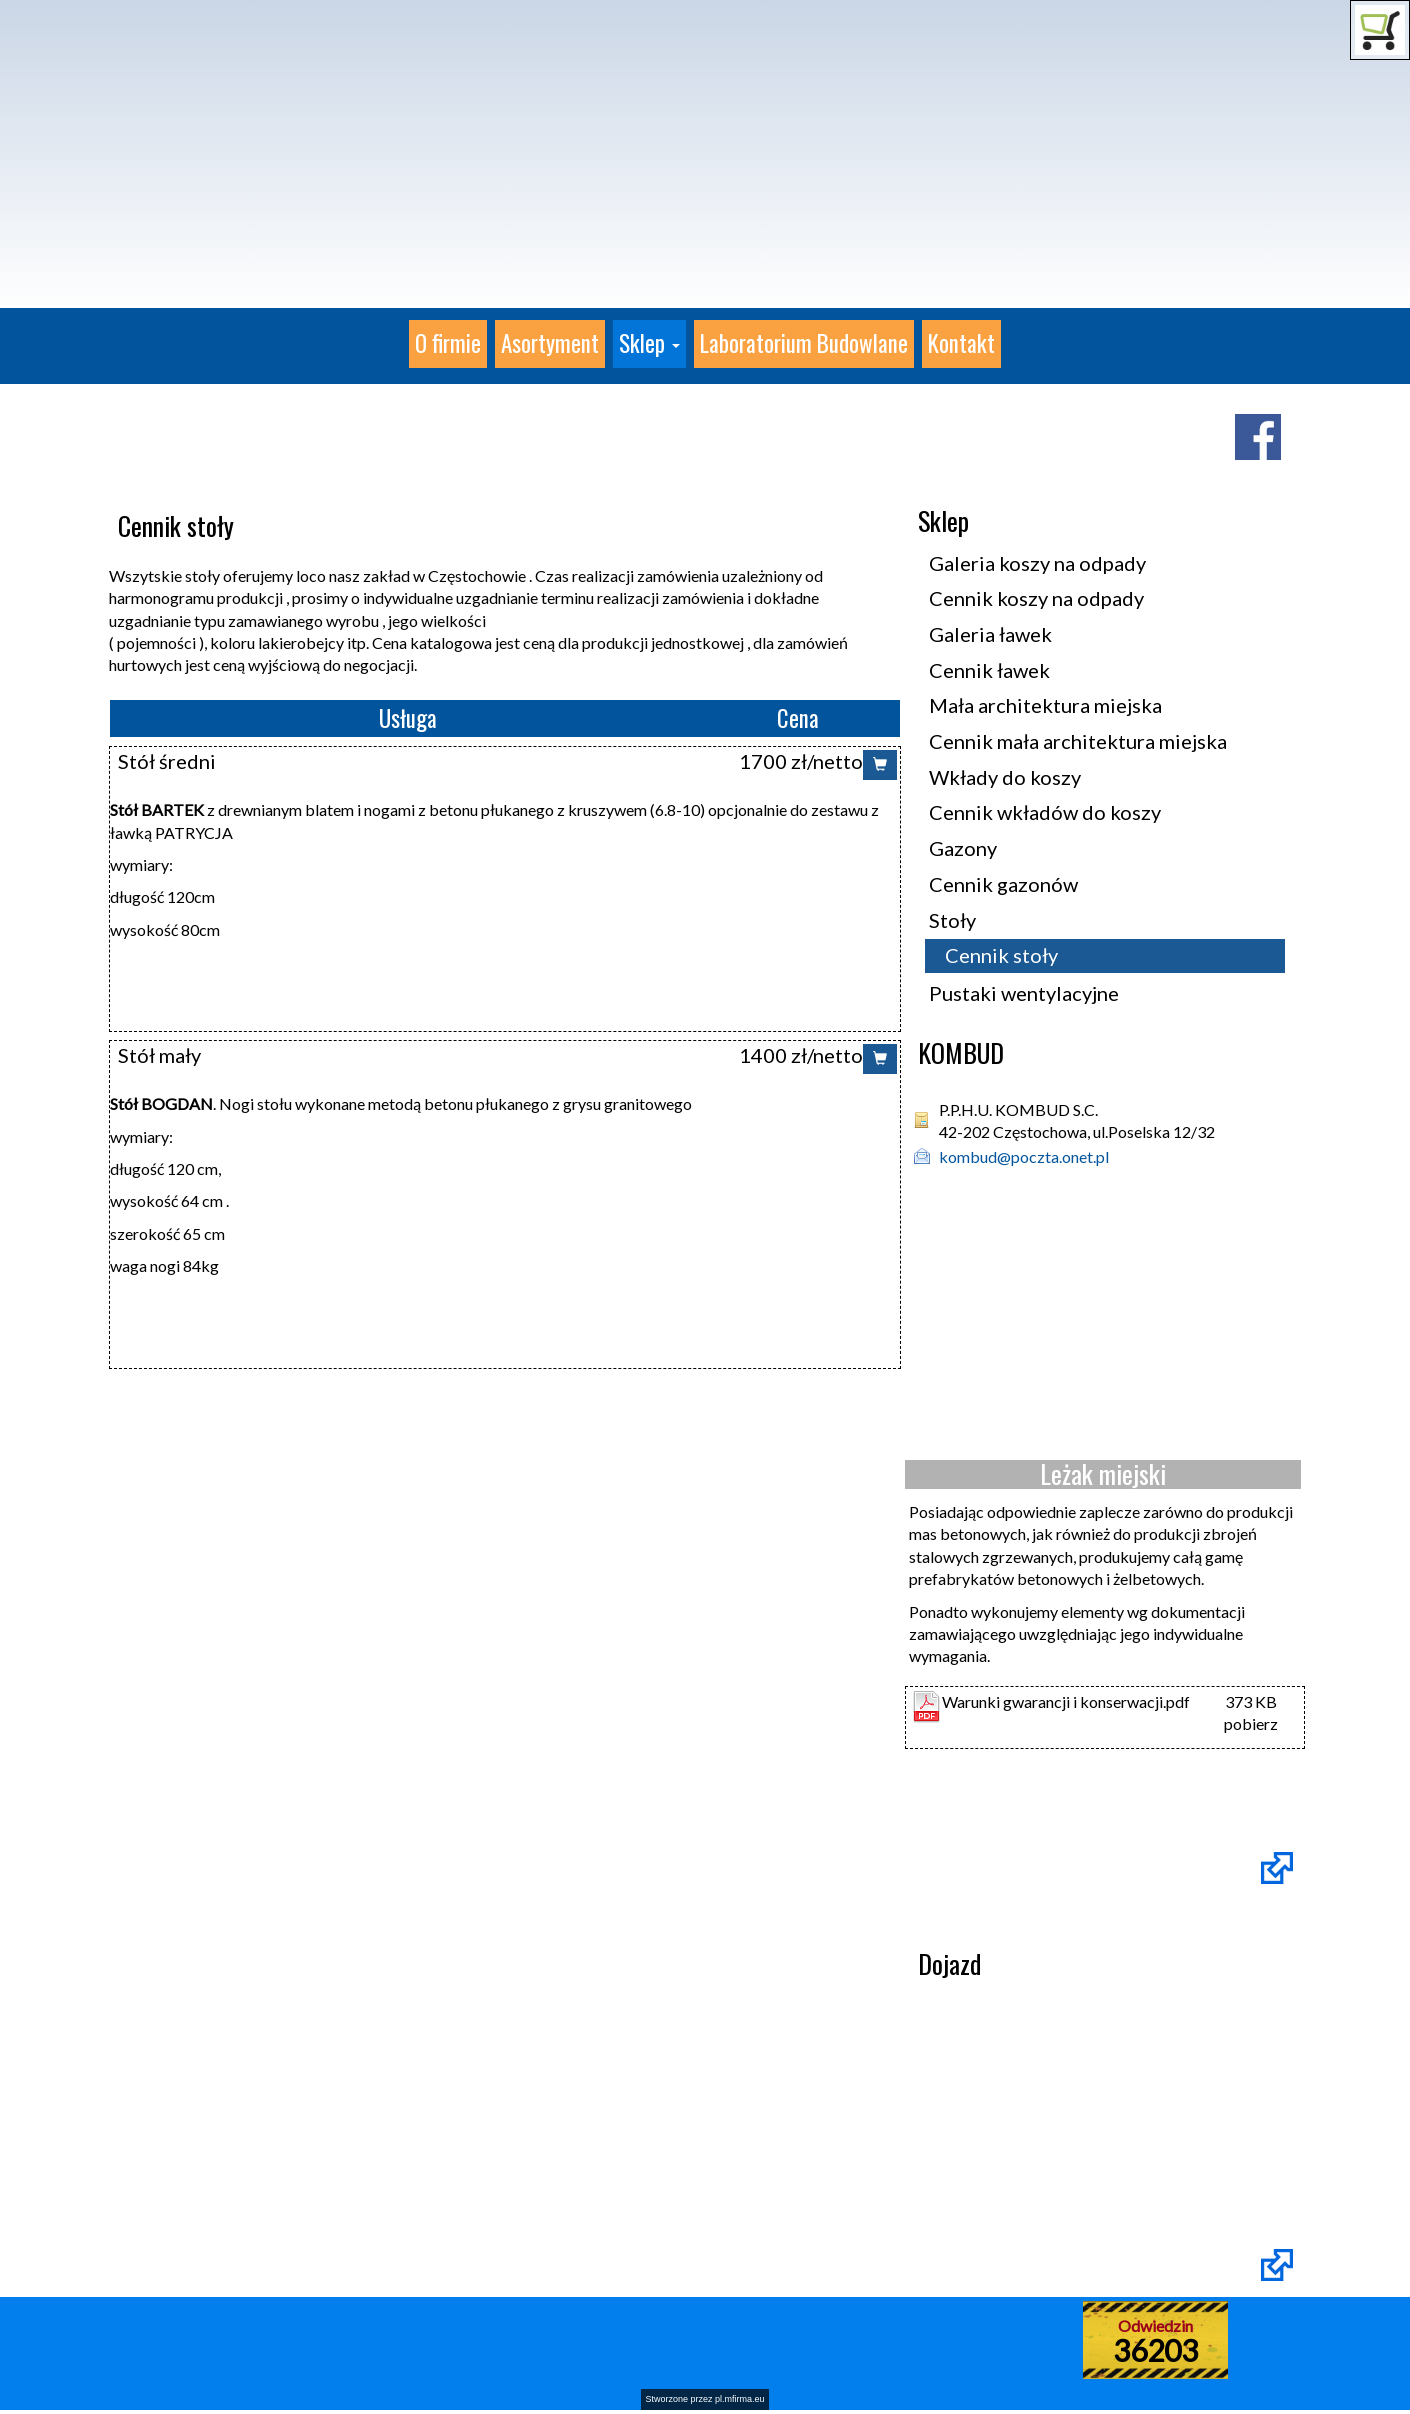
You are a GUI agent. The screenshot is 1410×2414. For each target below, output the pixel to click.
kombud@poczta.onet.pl (1024, 1156)
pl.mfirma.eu (740, 2399)
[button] (649, 344)
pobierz (1251, 1723)
